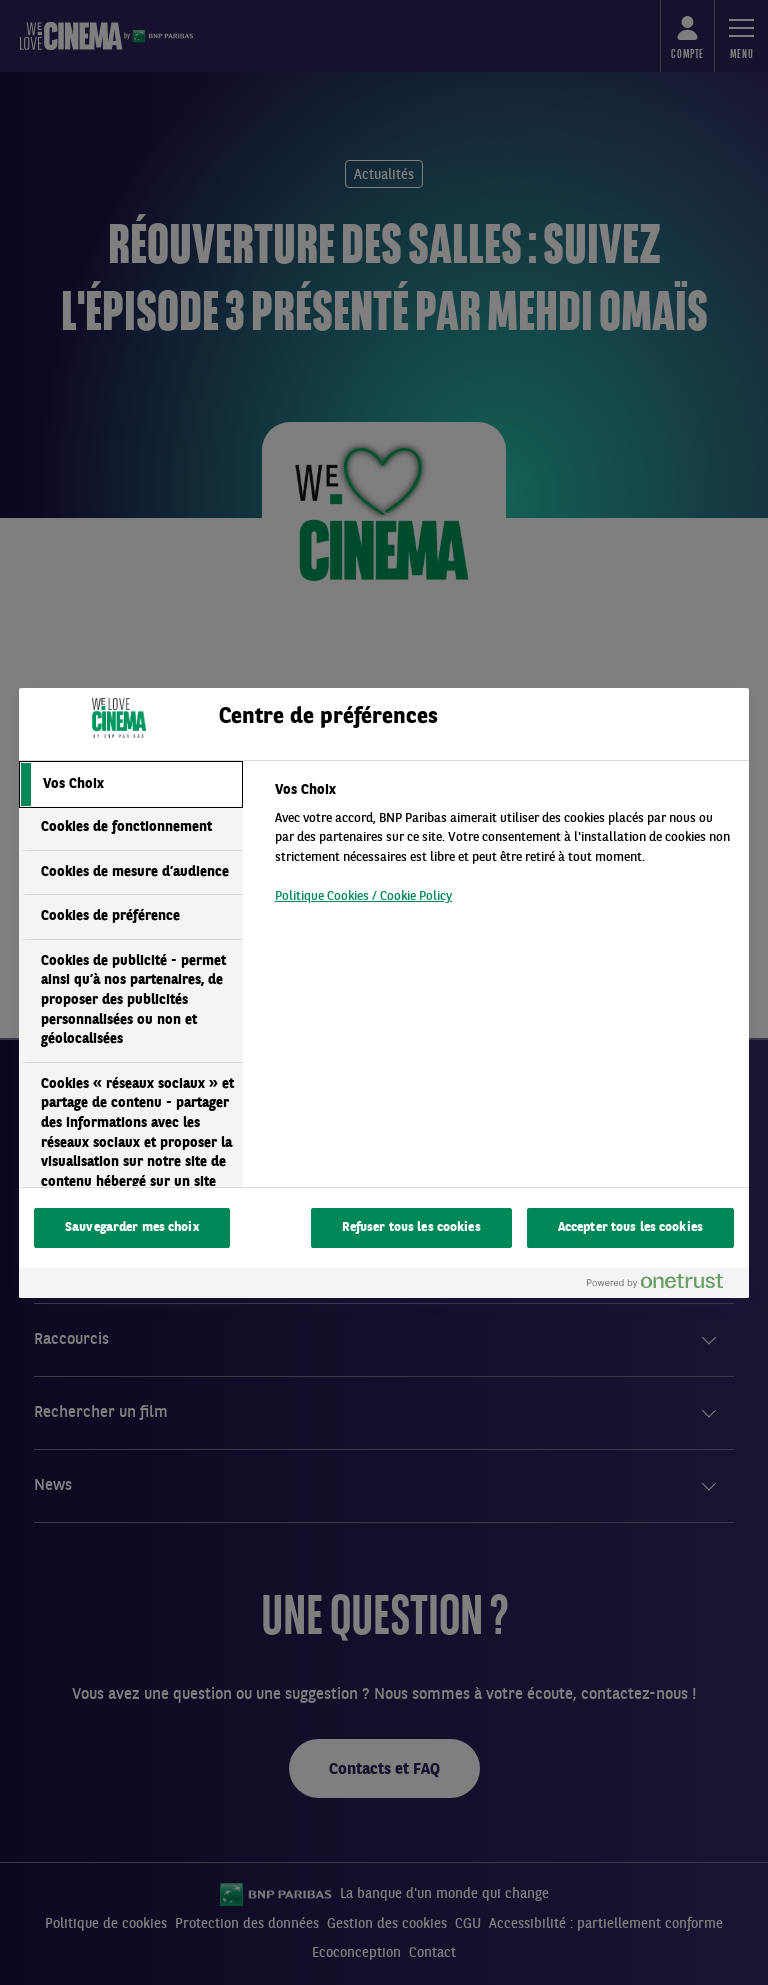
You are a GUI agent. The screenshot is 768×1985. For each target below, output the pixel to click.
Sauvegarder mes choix (132, 1227)
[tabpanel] (503, 849)
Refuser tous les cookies (411, 1227)
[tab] (131, 785)
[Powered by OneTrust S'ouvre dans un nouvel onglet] (663, 1285)
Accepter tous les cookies (630, 1227)
